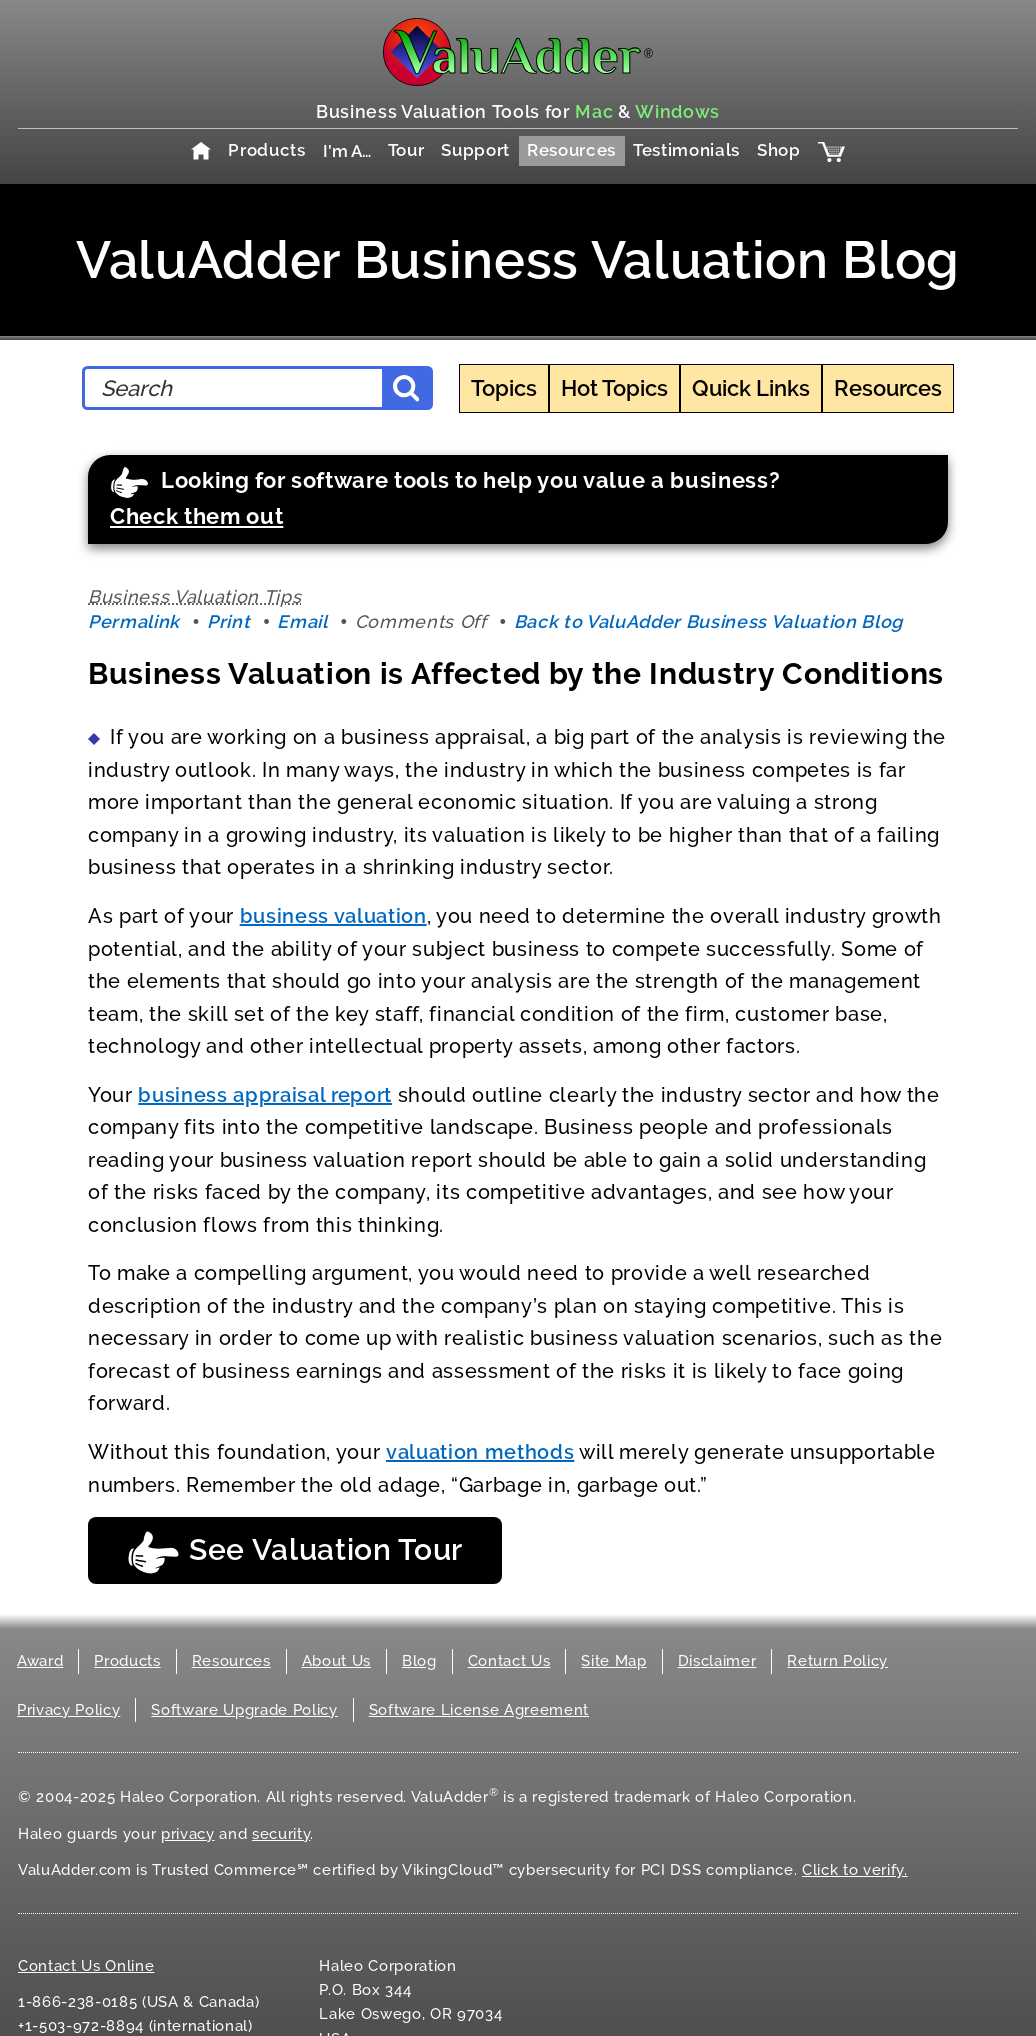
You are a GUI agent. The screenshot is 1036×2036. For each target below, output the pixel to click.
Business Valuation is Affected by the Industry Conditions (516, 673)
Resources (571, 150)
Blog (419, 1661)
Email (302, 621)
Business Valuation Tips (194, 596)
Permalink (134, 621)
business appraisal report (265, 1095)
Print (228, 621)
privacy (188, 1834)
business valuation (333, 916)
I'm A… (347, 151)
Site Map (613, 1661)
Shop (779, 150)
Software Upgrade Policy (244, 1710)
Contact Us (509, 1661)
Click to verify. (855, 1870)
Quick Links (751, 388)
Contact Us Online (86, 1966)
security (281, 1834)
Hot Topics (614, 388)
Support (475, 150)
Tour (406, 150)
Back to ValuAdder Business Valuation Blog (708, 621)
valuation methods (480, 1452)
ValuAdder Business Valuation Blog (518, 259)
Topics (504, 388)
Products (266, 150)
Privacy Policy (68, 1710)
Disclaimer (717, 1661)
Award (40, 1661)
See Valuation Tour (295, 1552)
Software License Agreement (479, 1710)
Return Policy (837, 1661)
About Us (336, 1661)
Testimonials (686, 150)
